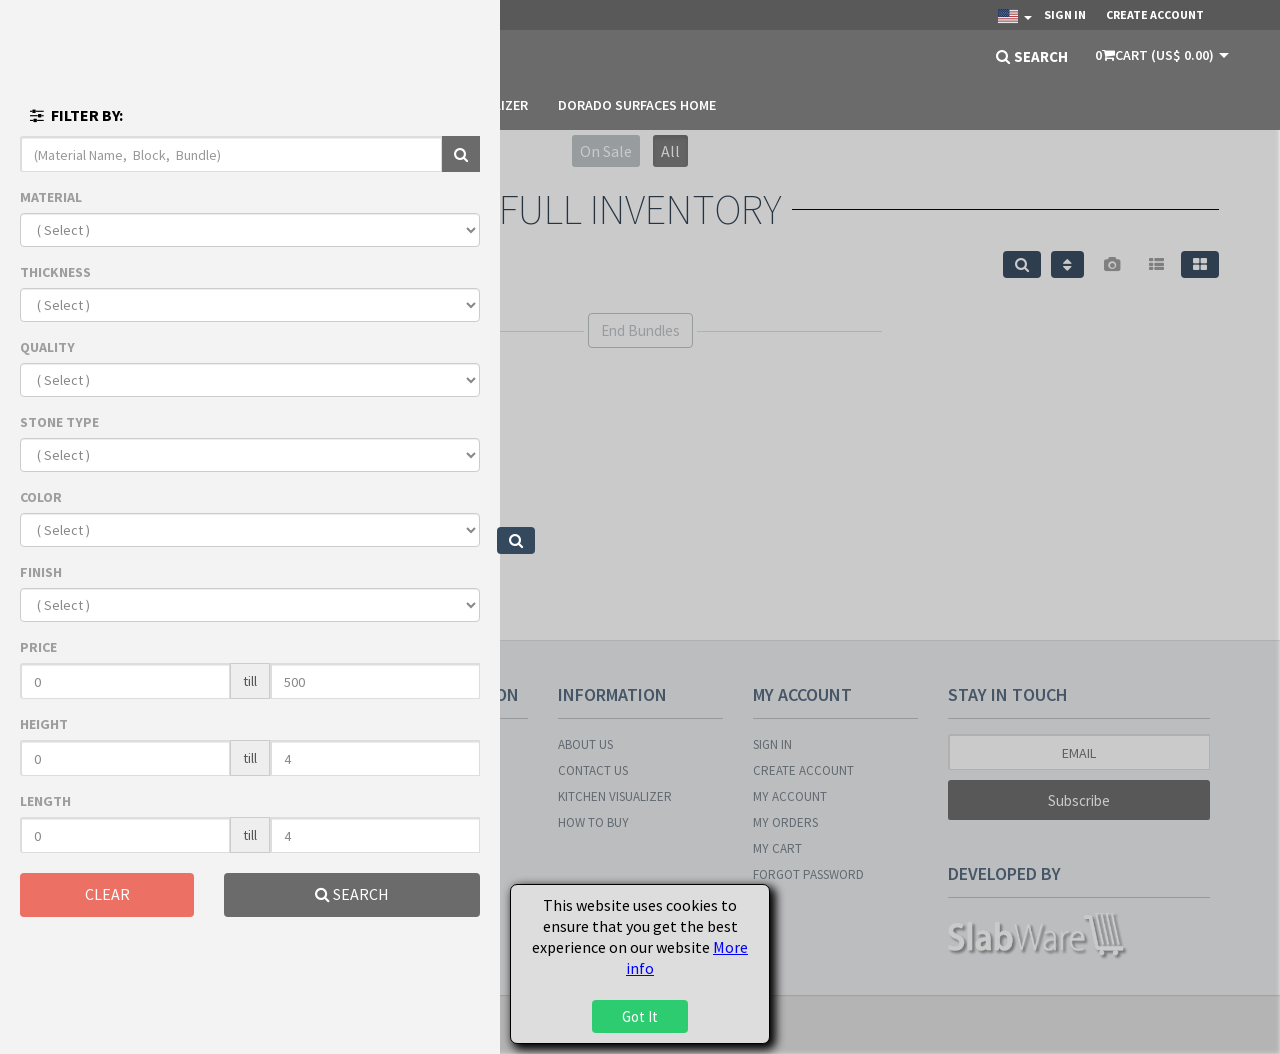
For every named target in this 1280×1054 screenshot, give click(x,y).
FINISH (41, 572)
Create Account (1155, 14)
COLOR (41, 497)
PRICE (38, 647)
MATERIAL (51, 197)
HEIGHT (44, 724)
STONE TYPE (59, 422)
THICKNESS (55, 272)
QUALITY (47, 347)
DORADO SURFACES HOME (637, 105)
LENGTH (45, 801)
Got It (640, 1016)
